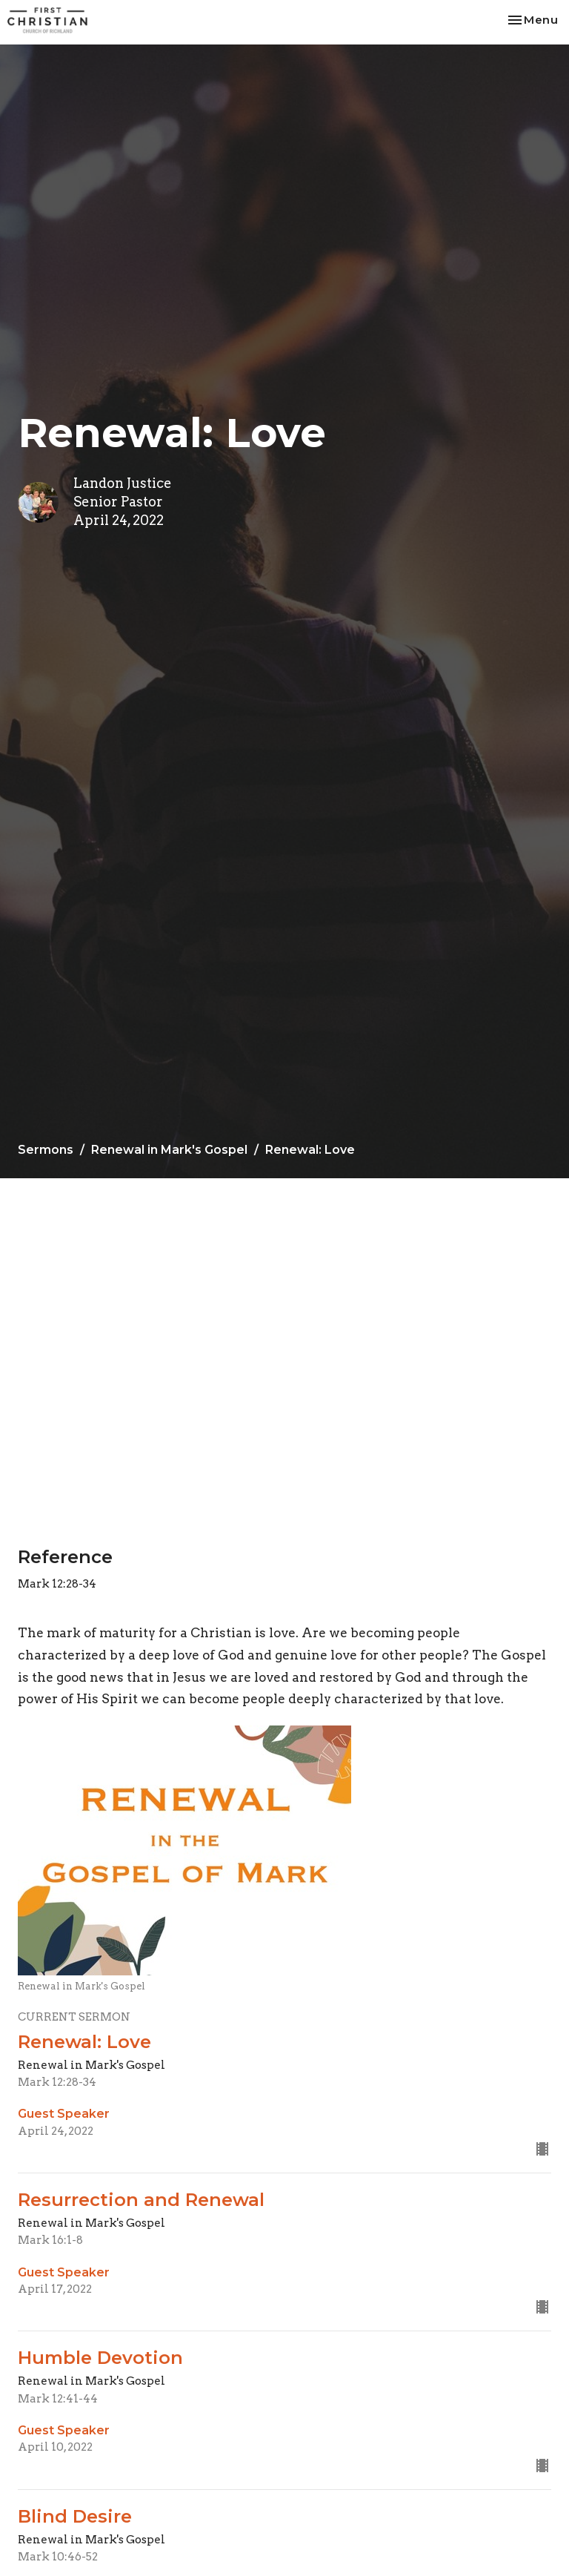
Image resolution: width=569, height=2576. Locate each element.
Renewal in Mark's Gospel (169, 1150)
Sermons (45, 1150)
